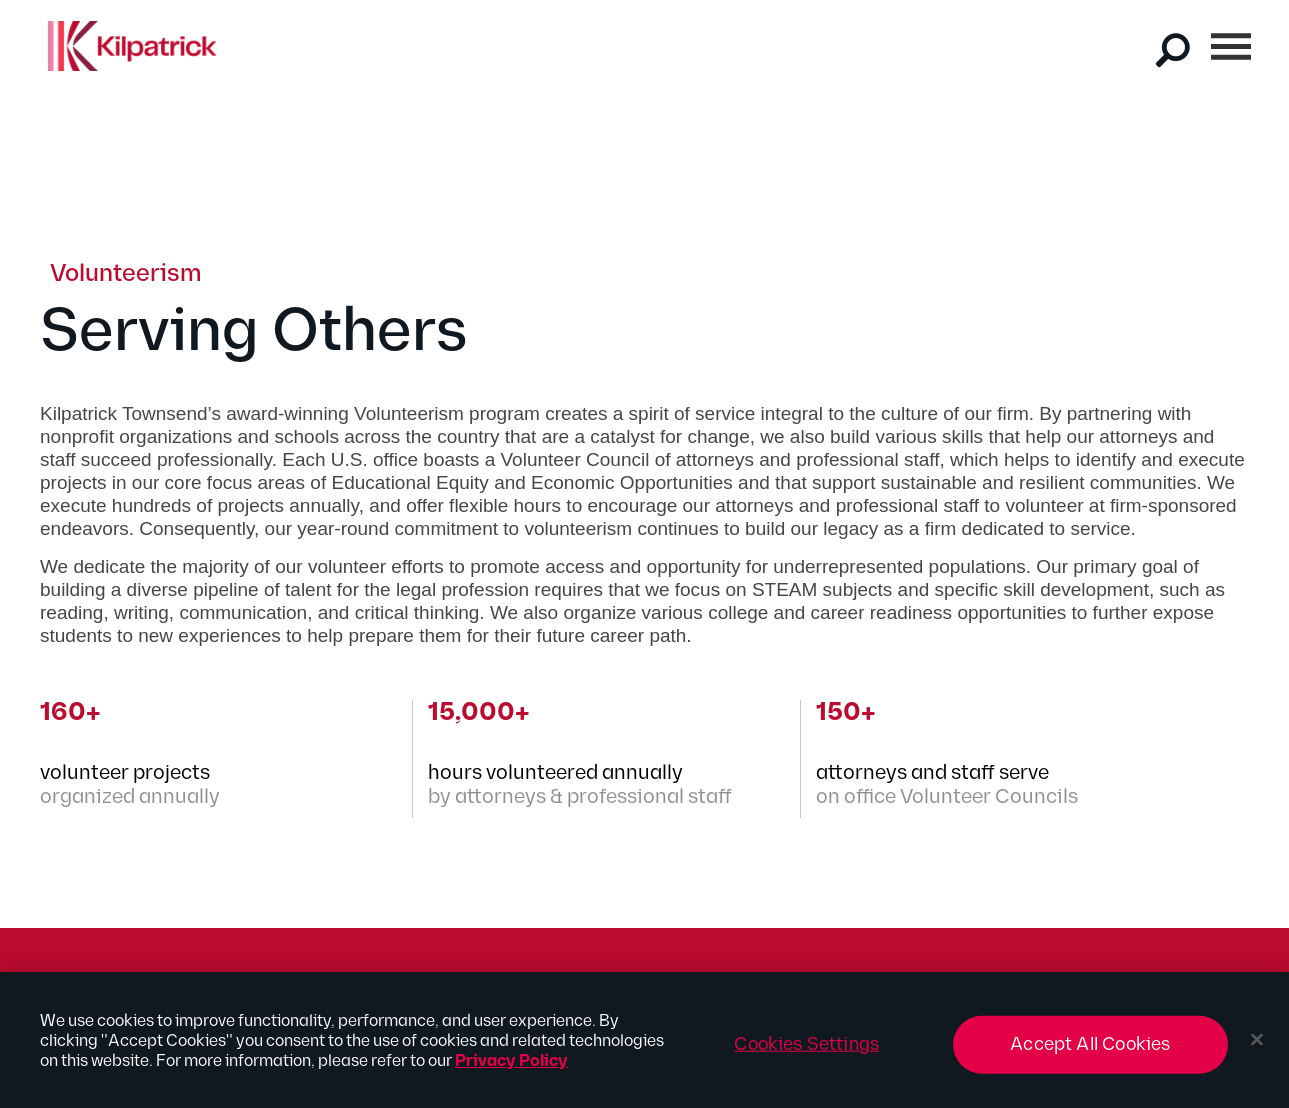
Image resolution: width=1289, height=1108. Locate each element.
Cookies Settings (806, 1049)
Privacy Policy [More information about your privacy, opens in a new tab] (511, 1066)
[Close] (1257, 1045)
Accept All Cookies (1090, 1049)
